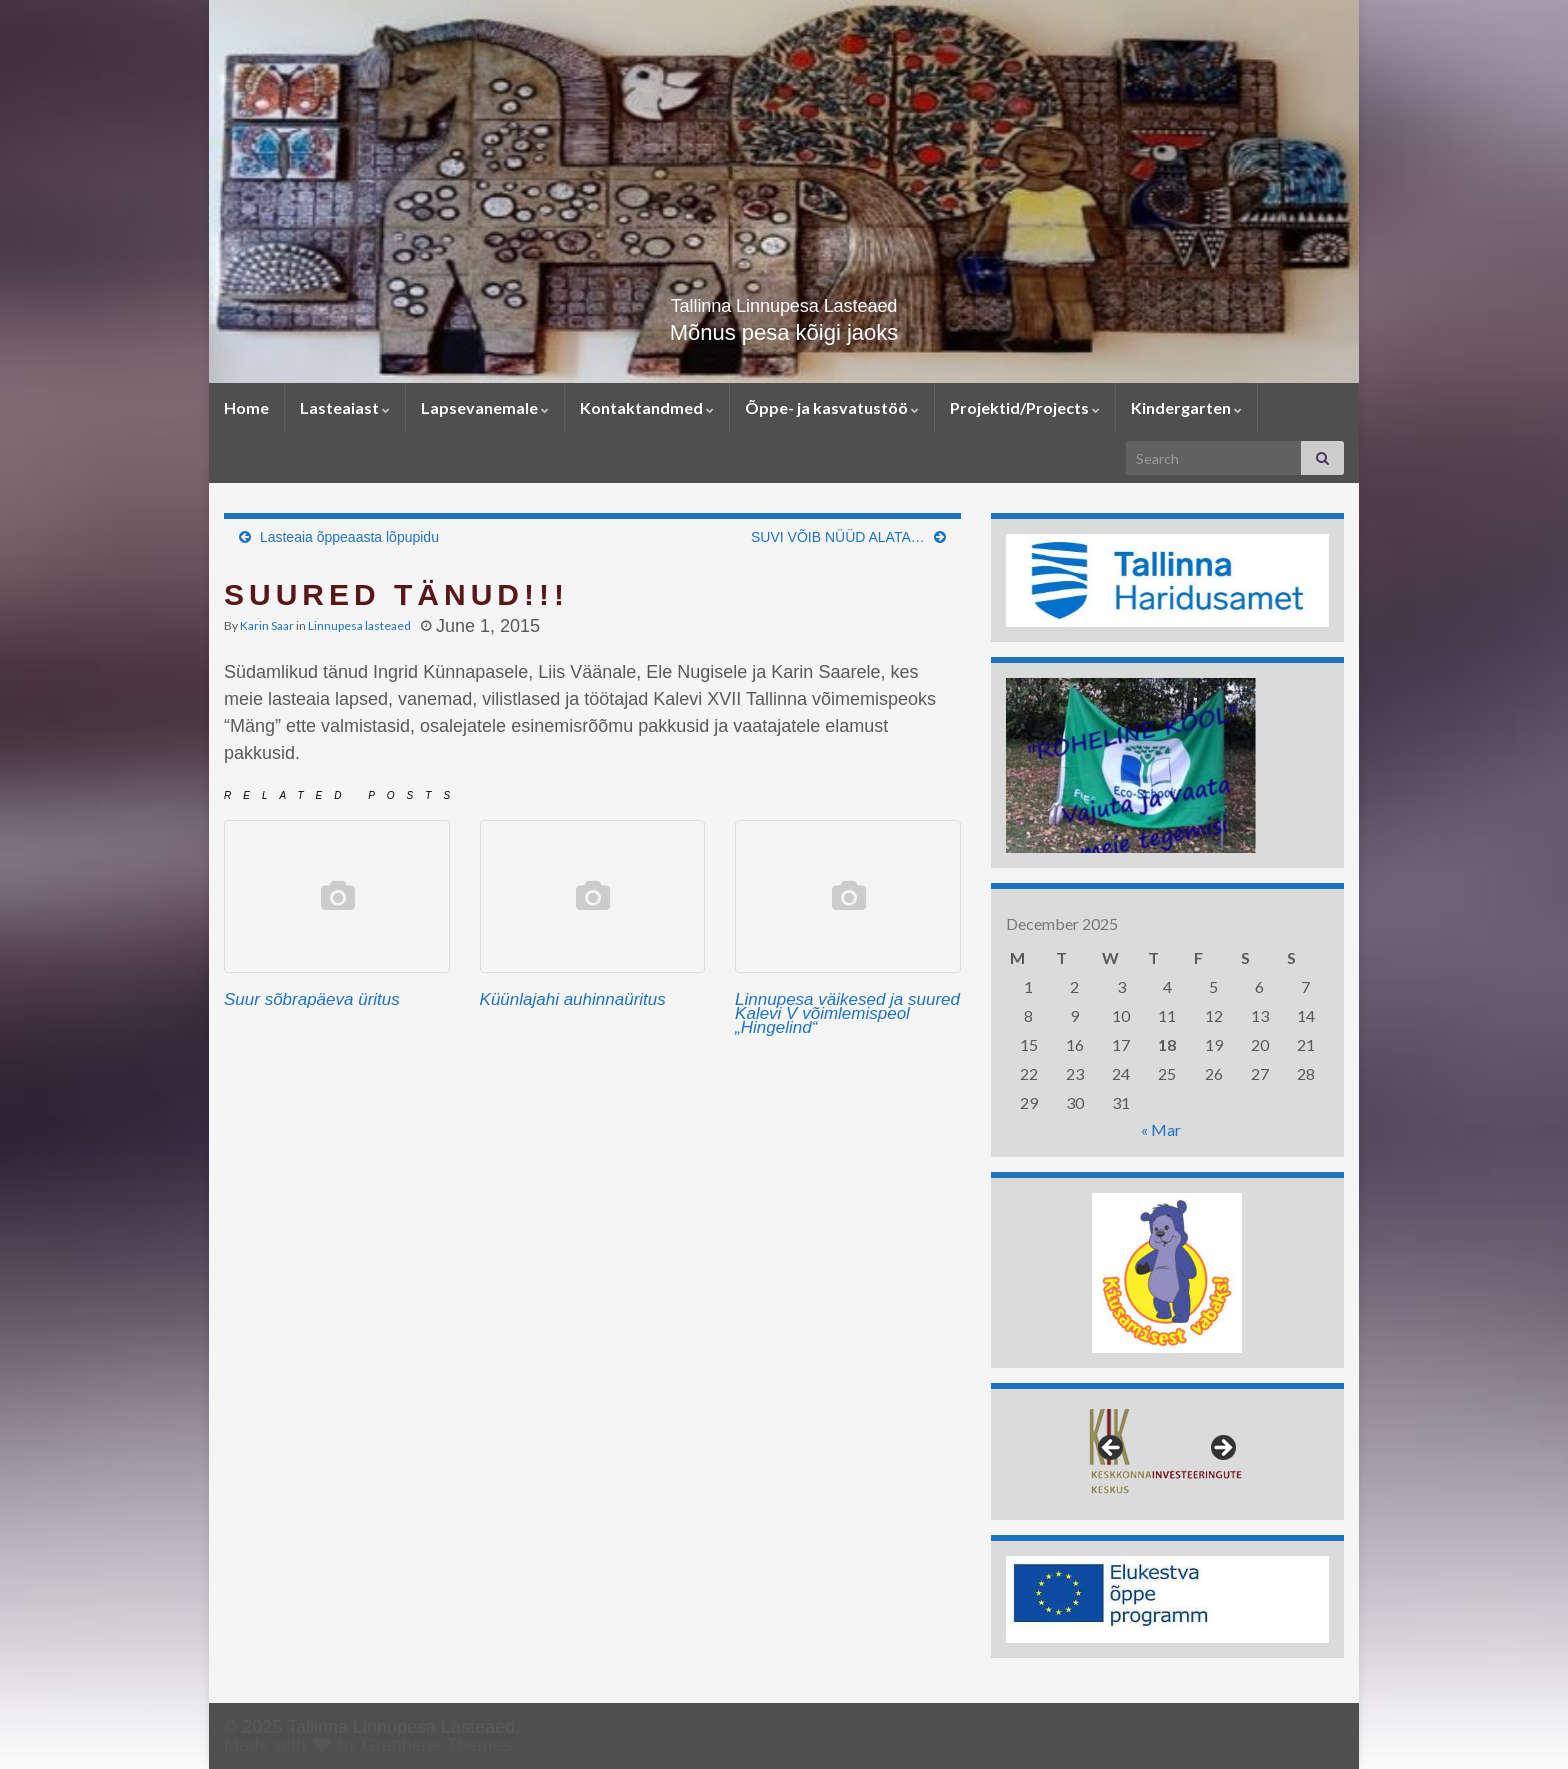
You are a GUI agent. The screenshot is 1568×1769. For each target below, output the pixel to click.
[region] (1167, 580)
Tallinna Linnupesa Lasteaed (784, 301)
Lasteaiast (345, 407)
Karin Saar (267, 625)
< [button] (1112, 1449)
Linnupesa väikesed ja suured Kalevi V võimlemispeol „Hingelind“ (847, 1013)
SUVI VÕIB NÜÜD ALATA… (838, 537)
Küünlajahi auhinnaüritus (573, 999)
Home (246, 407)
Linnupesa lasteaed (359, 625)
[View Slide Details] (1167, 580)
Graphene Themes (437, 1745)
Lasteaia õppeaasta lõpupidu (349, 537)
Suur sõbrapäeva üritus (312, 999)
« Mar (1161, 1129)
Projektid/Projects (1025, 407)
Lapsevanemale (485, 407)
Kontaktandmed (647, 407)
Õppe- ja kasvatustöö (832, 407)
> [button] (1222, 1449)
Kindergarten (1186, 407)
